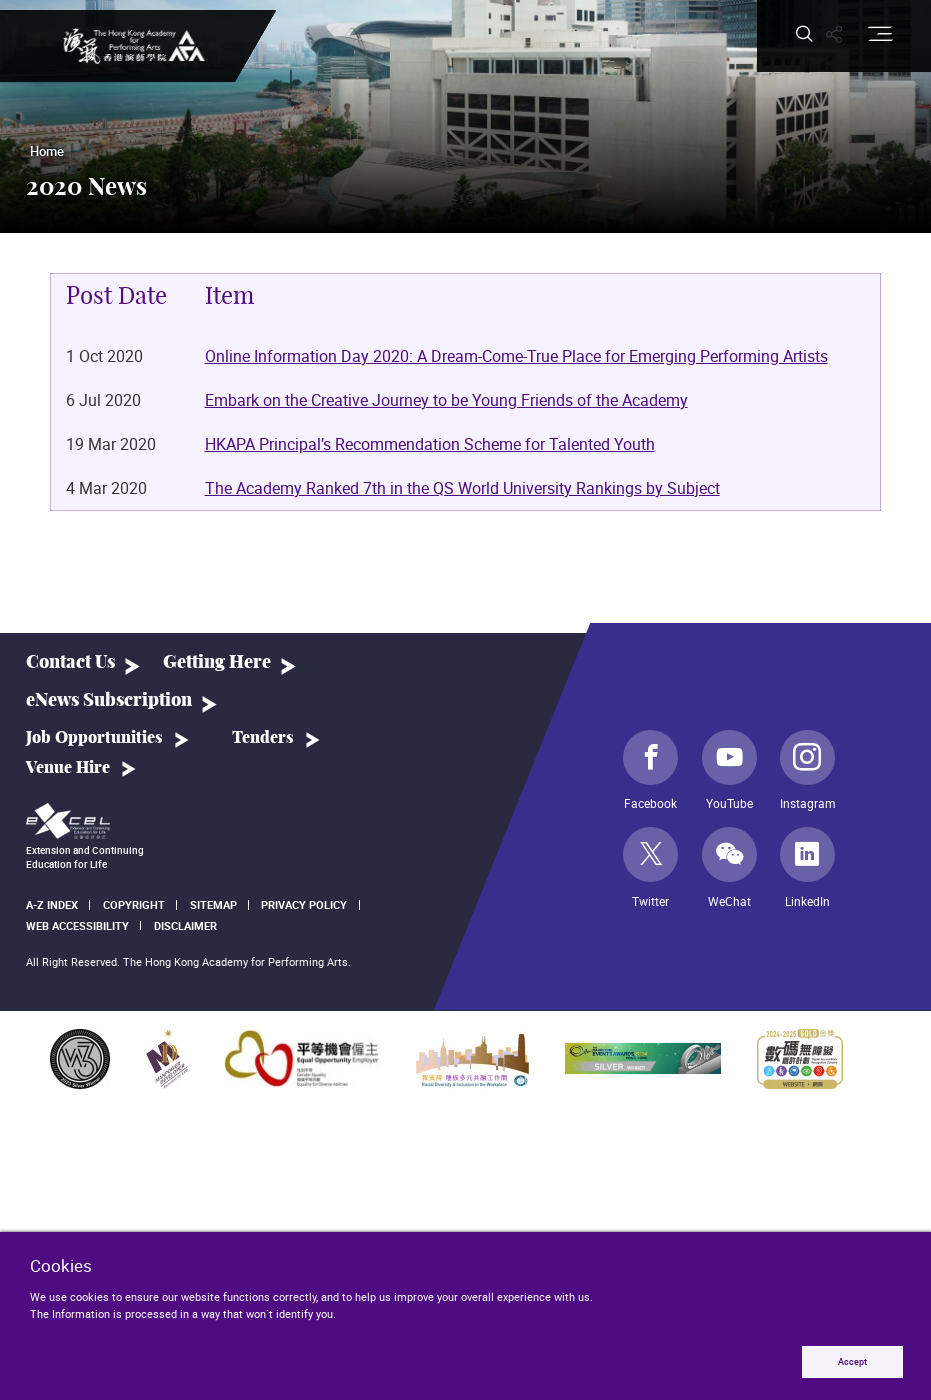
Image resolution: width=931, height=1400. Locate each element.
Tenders (263, 738)
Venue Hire (68, 768)
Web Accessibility (77, 925)
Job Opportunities (94, 738)
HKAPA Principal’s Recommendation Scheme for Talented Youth (430, 445)
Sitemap (213, 904)
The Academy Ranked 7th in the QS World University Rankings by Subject (462, 489)
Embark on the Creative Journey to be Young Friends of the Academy (446, 401)
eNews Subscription (109, 700)
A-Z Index (52, 904)
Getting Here (217, 662)
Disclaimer (185, 925)
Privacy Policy (304, 904)
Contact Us (70, 662)
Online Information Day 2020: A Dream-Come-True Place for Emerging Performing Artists (516, 357)
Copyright (134, 904)
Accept (852, 1361)
